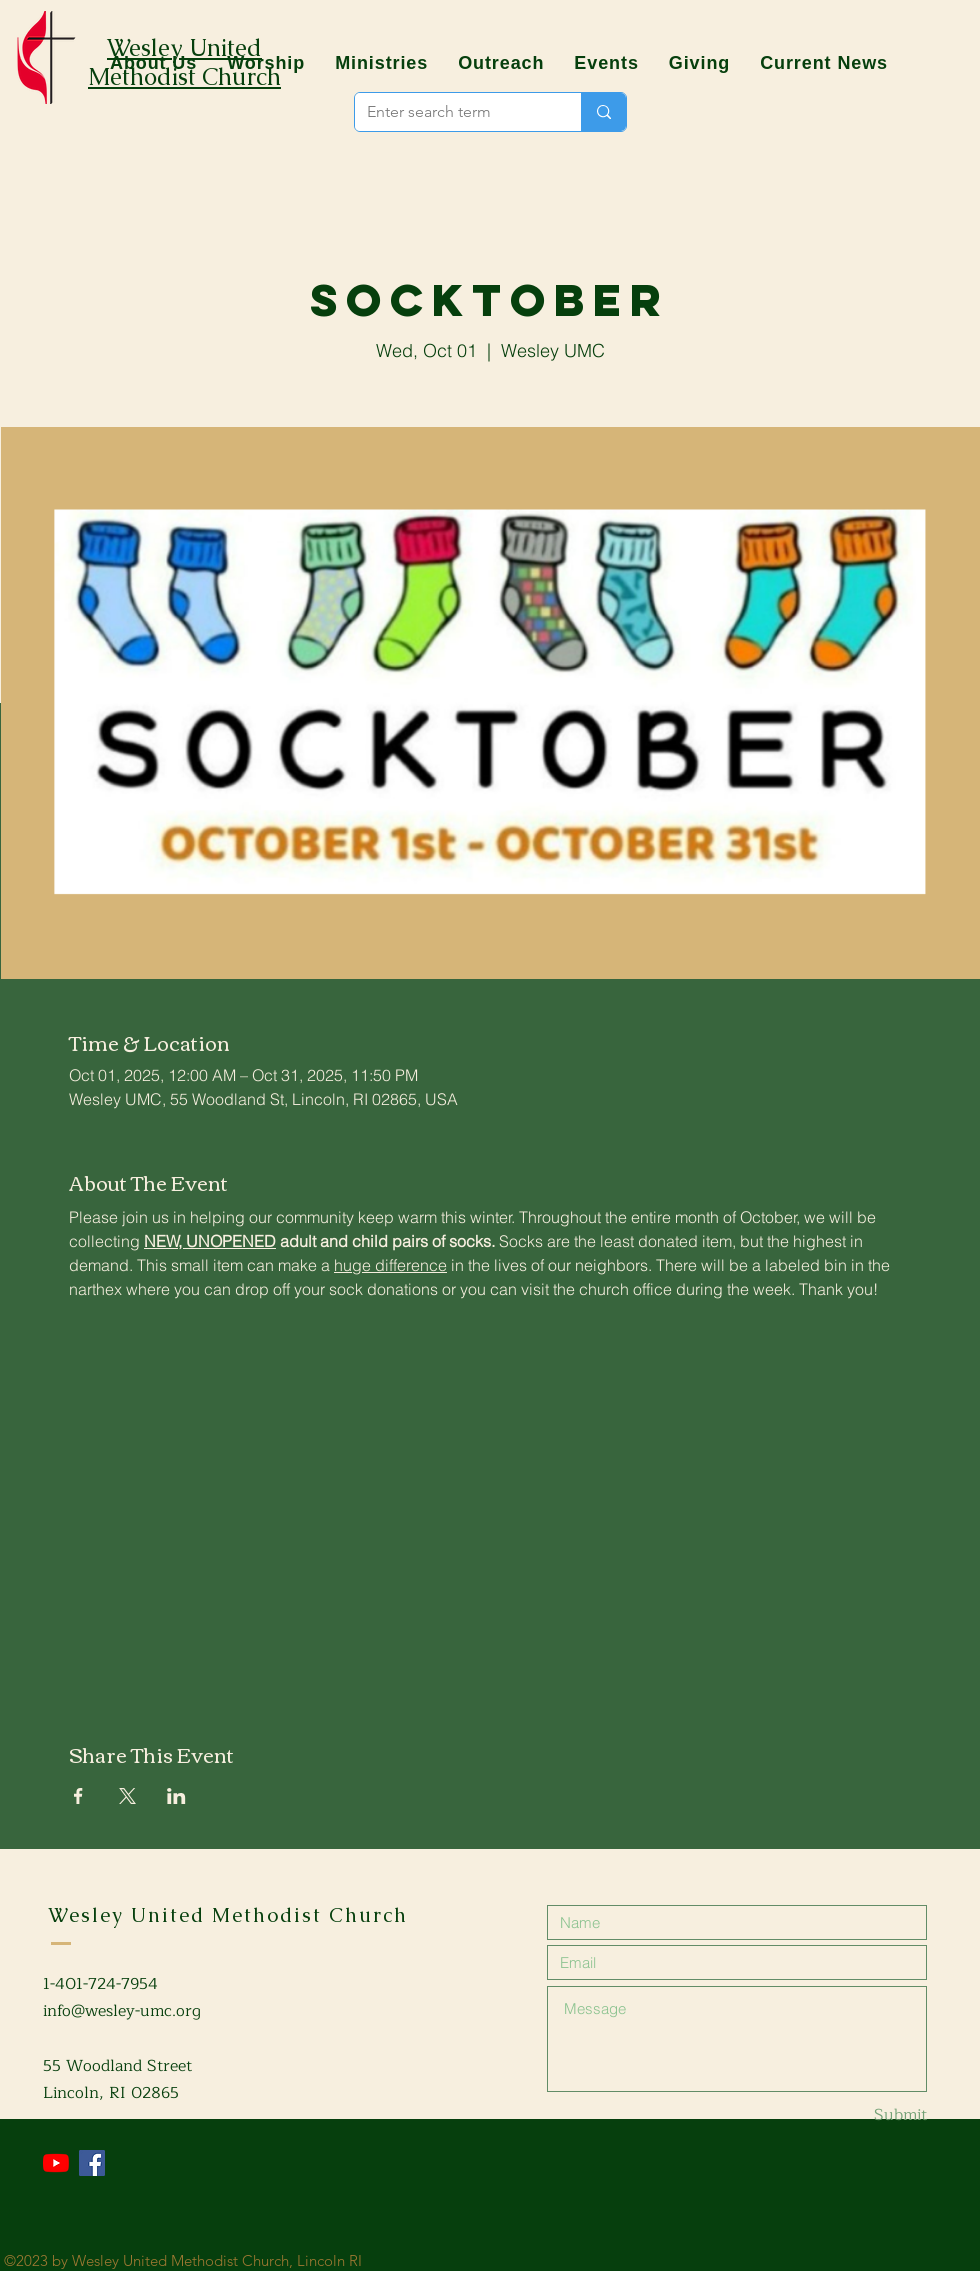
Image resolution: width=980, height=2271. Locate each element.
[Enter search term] (453, 112)
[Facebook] (92, 2163)
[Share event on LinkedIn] (176, 1796)
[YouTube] (56, 2163)
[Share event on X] (127, 1796)
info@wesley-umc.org (122, 2011)
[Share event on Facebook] (78, 1796)
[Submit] (856, 2115)
